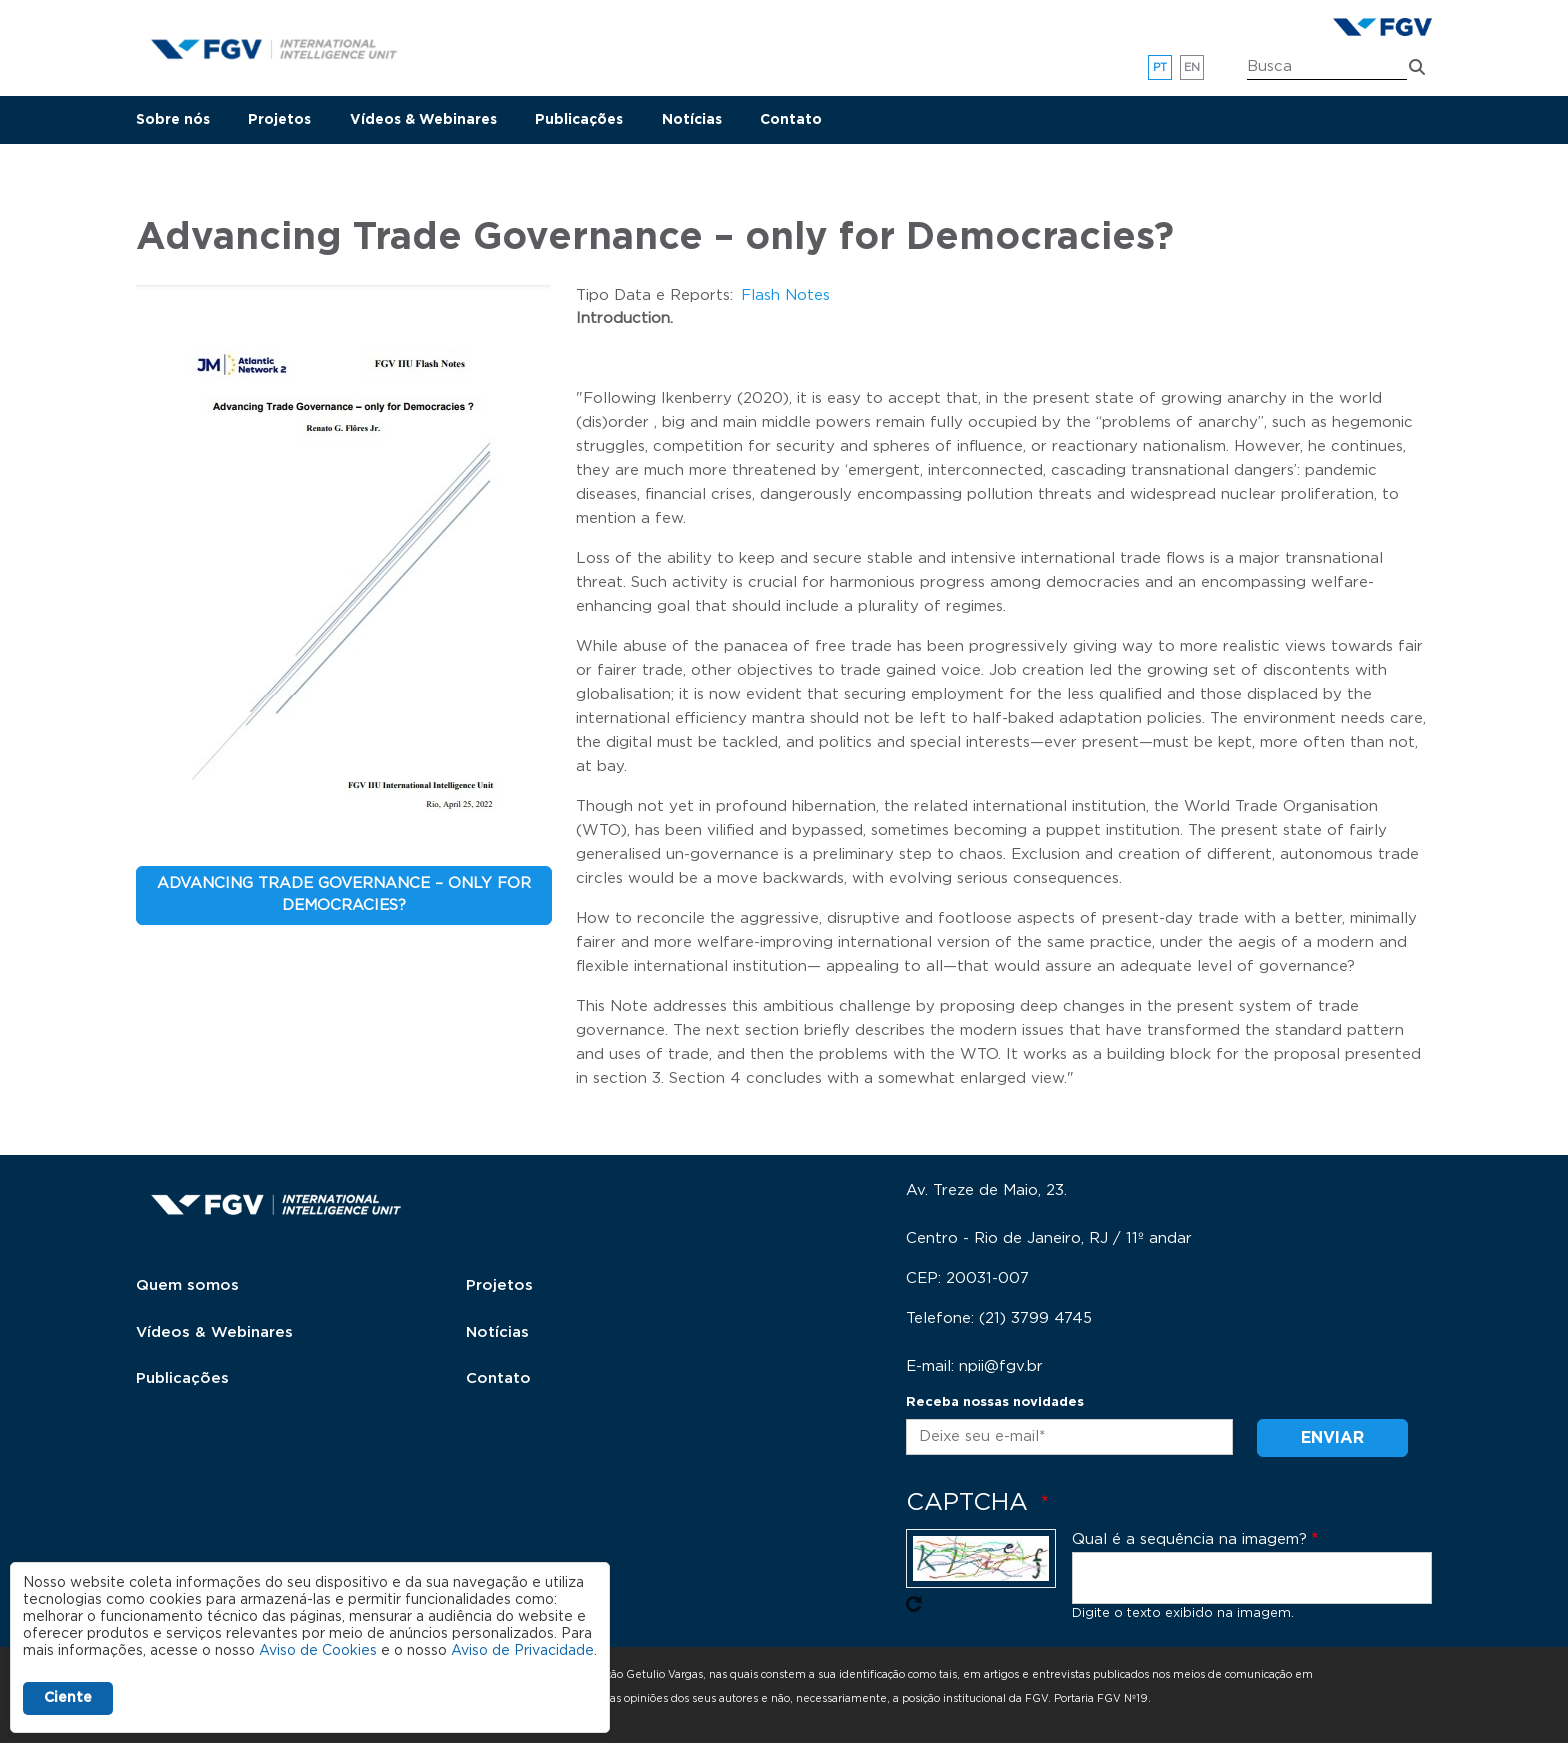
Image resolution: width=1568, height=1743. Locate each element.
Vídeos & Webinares (423, 120)
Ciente (68, 1698)
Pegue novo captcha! (914, 1604)
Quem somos (187, 1285)
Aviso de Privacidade (522, 1651)
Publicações (579, 120)
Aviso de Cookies (318, 1651)
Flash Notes (785, 295)
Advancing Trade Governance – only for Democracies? (344, 895)
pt (1160, 67)
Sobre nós (173, 120)
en (1192, 67)
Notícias (692, 120)
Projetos (279, 120)
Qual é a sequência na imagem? (1189, 1539)
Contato (791, 120)
